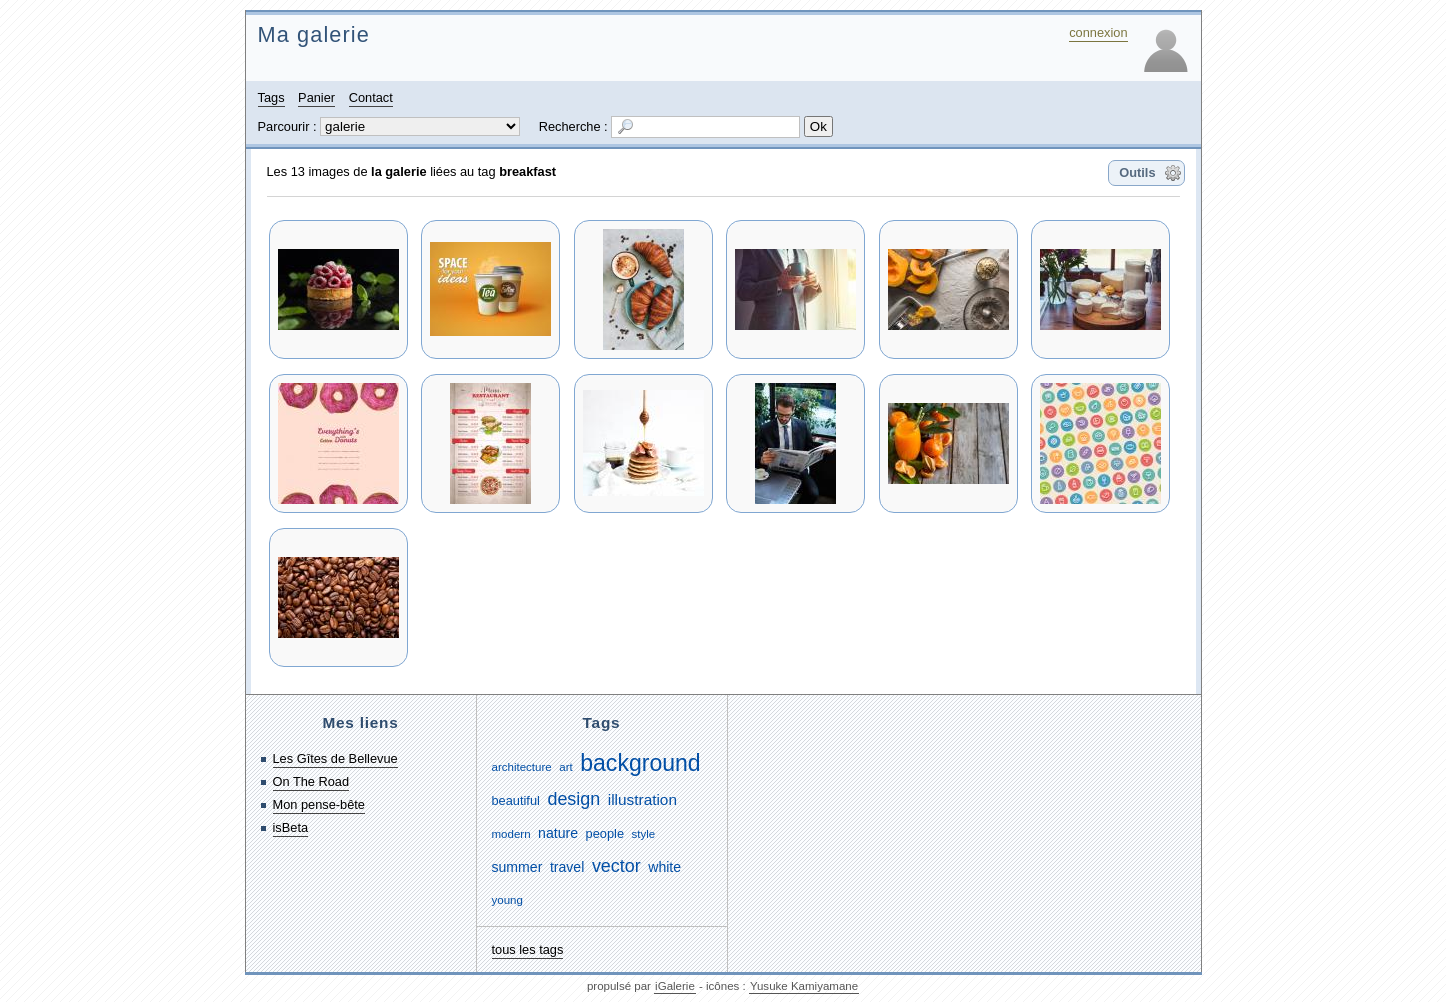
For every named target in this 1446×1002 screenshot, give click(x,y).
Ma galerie (314, 34)
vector (616, 866)
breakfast (527, 171)
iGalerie (675, 986)
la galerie (399, 171)
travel (567, 867)
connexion (1098, 32)
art (565, 767)
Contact (371, 97)
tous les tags (528, 949)
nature (558, 833)
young (507, 900)
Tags (271, 97)
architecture (522, 767)
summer (517, 867)
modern (511, 834)
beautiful (516, 800)
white (664, 867)
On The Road (311, 781)
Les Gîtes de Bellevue (335, 758)
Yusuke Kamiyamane (804, 986)
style (644, 834)
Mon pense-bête (319, 804)
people (605, 833)
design (573, 799)
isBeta (291, 827)
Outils (1137, 172)
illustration (642, 799)
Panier (316, 97)
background (640, 763)
